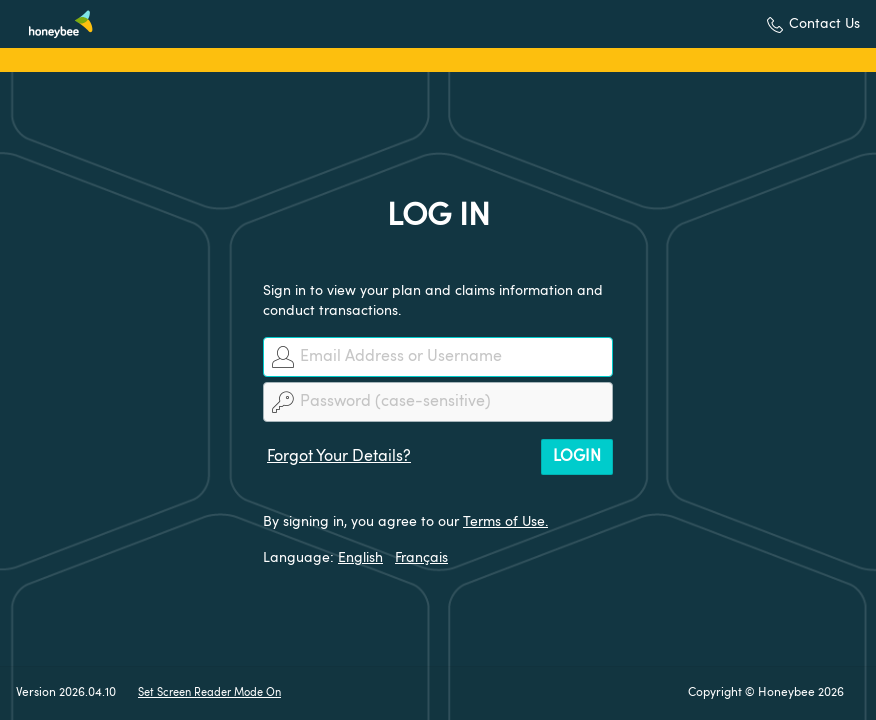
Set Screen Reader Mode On (209, 693)
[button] (813, 24)
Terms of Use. (505, 522)
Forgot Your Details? (339, 457)
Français (421, 558)
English (360, 558)
